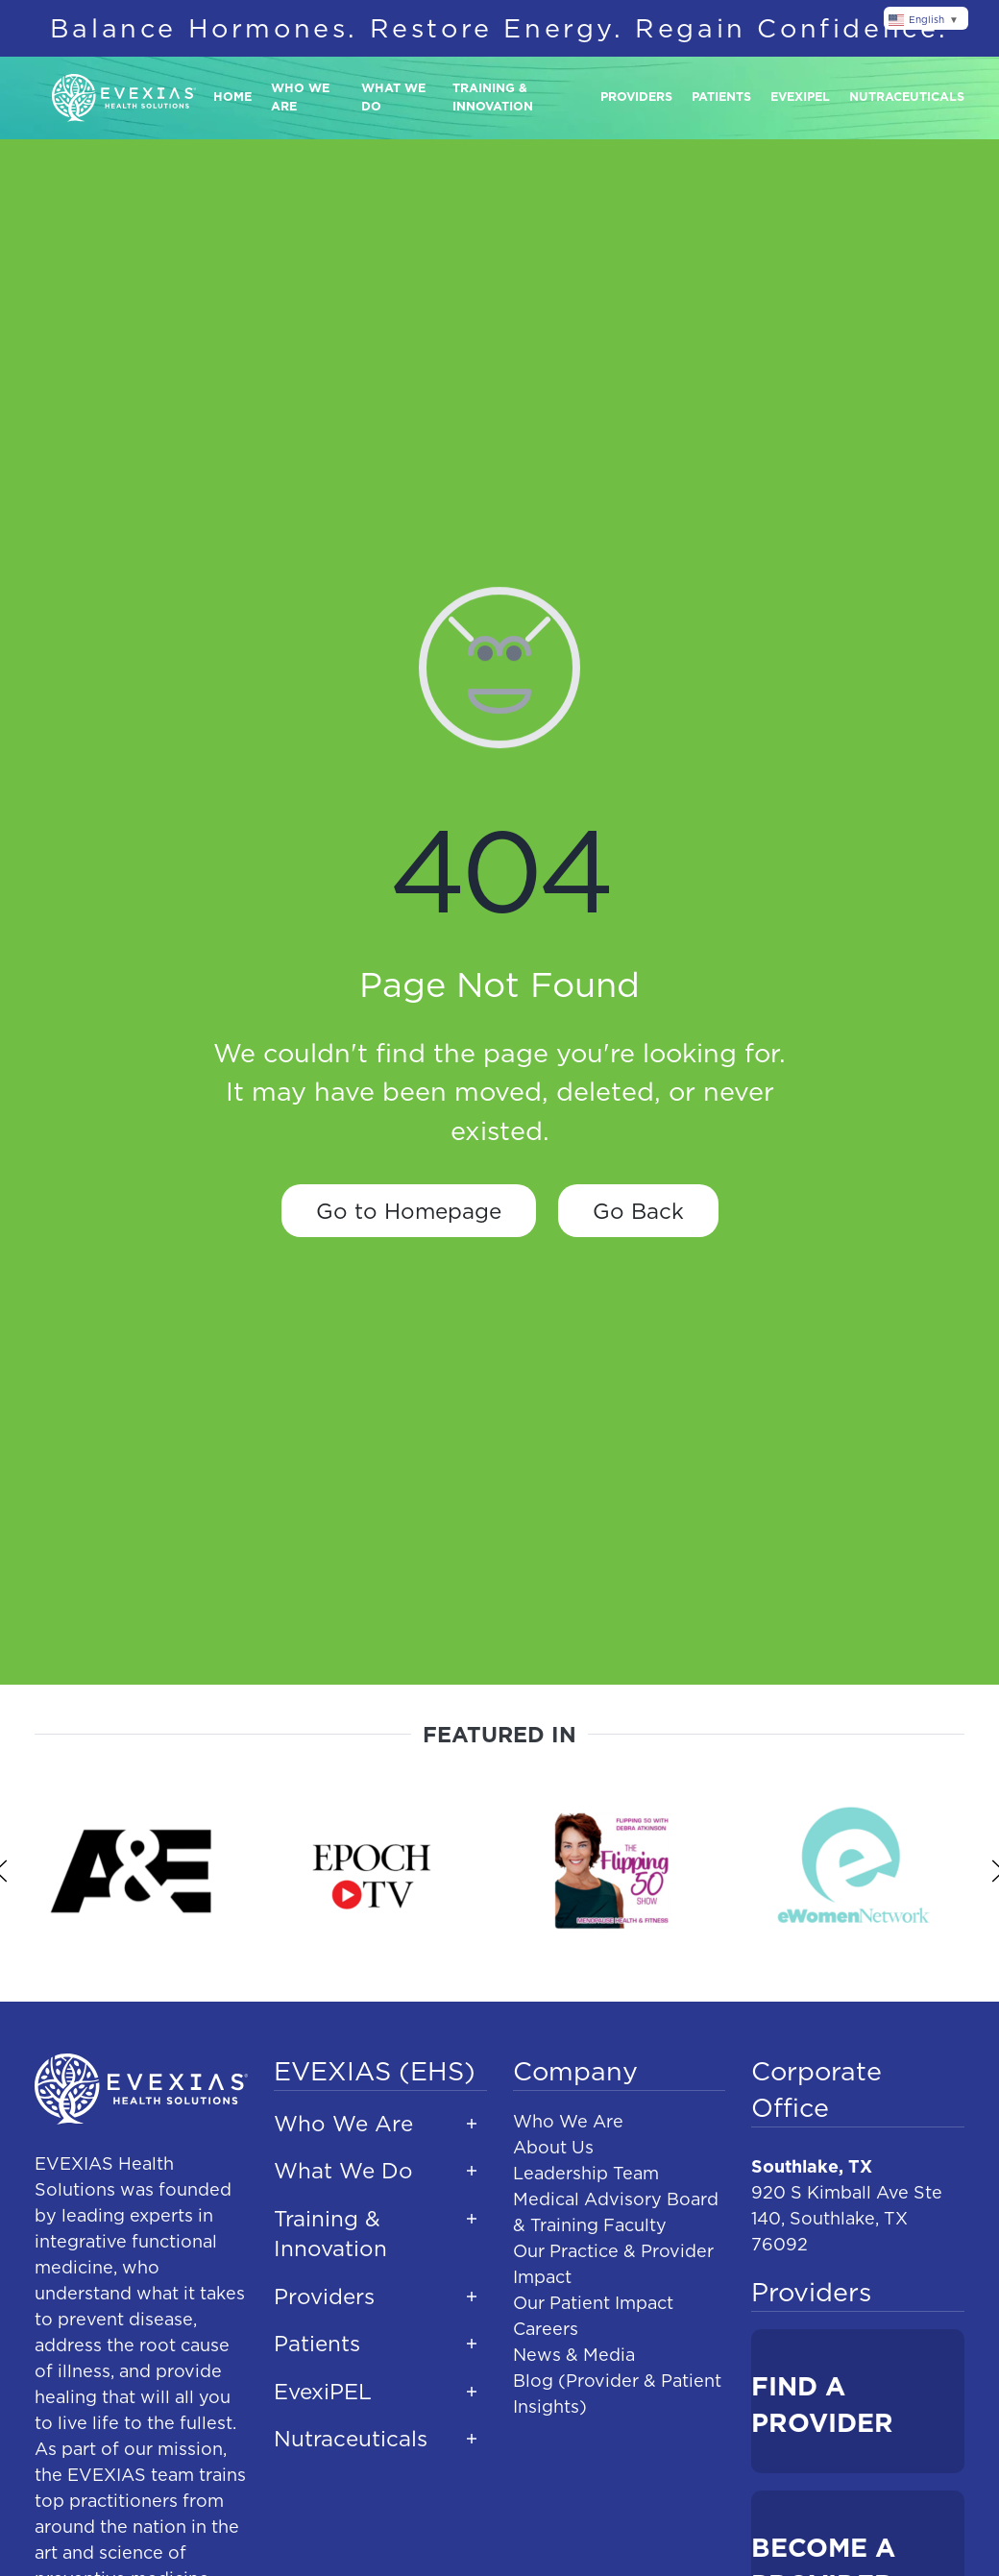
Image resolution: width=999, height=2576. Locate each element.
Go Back (638, 1211)
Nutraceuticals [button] (906, 96)
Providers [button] (636, 96)
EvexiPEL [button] (323, 2391)
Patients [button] (721, 96)
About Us (553, 2147)
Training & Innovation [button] (492, 97)
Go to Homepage (408, 1211)
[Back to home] (124, 98)
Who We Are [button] (300, 97)
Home (232, 96)
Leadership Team (586, 2173)
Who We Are (568, 2121)
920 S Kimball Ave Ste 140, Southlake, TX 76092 (846, 2218)
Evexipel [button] (800, 96)
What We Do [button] (393, 97)
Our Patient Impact (593, 2303)
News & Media (574, 2355)
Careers (545, 2329)
